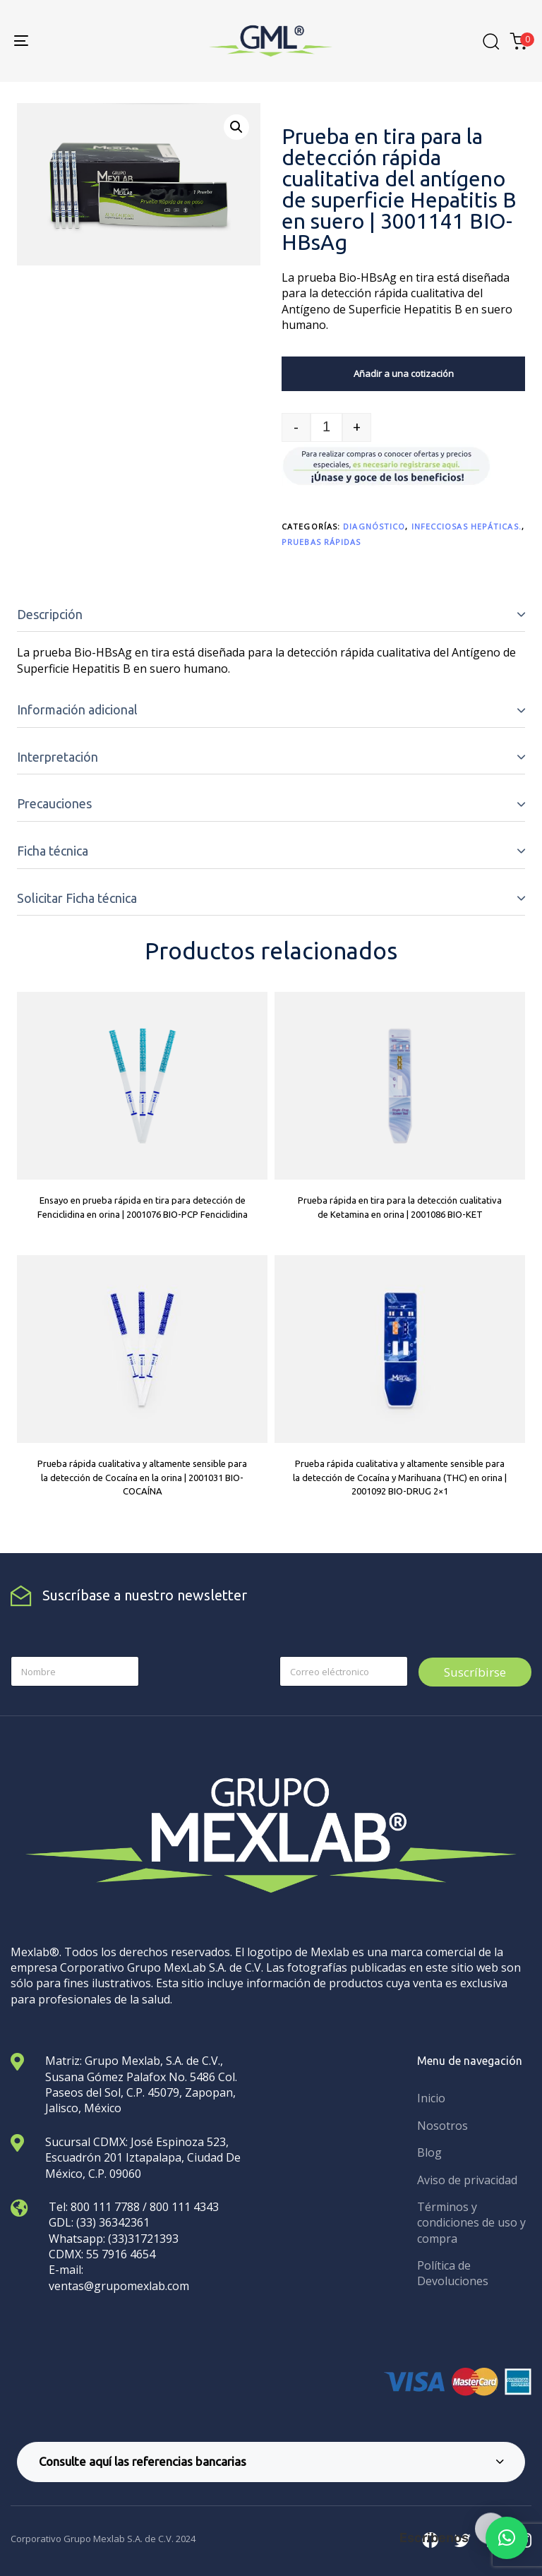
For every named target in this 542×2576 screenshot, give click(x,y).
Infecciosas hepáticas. (466, 526)
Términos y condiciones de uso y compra (471, 2222)
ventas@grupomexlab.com (119, 2286)
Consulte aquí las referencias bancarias (271, 2461)
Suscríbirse (475, 1672)
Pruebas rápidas (321, 542)
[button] (236, 127)
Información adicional (77, 709)
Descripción (50, 614)
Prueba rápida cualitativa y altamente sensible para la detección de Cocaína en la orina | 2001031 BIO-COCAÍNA (142, 1477)
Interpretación (57, 757)
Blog (429, 2152)
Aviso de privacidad (467, 2180)
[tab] (271, 615)
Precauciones (54, 803)
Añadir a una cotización (404, 373)
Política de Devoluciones (452, 2273)
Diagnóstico (374, 526)
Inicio (431, 2098)
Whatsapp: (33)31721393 (114, 2238)
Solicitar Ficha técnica (77, 898)
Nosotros (442, 2125)
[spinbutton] (326, 427)
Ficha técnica (52, 851)
